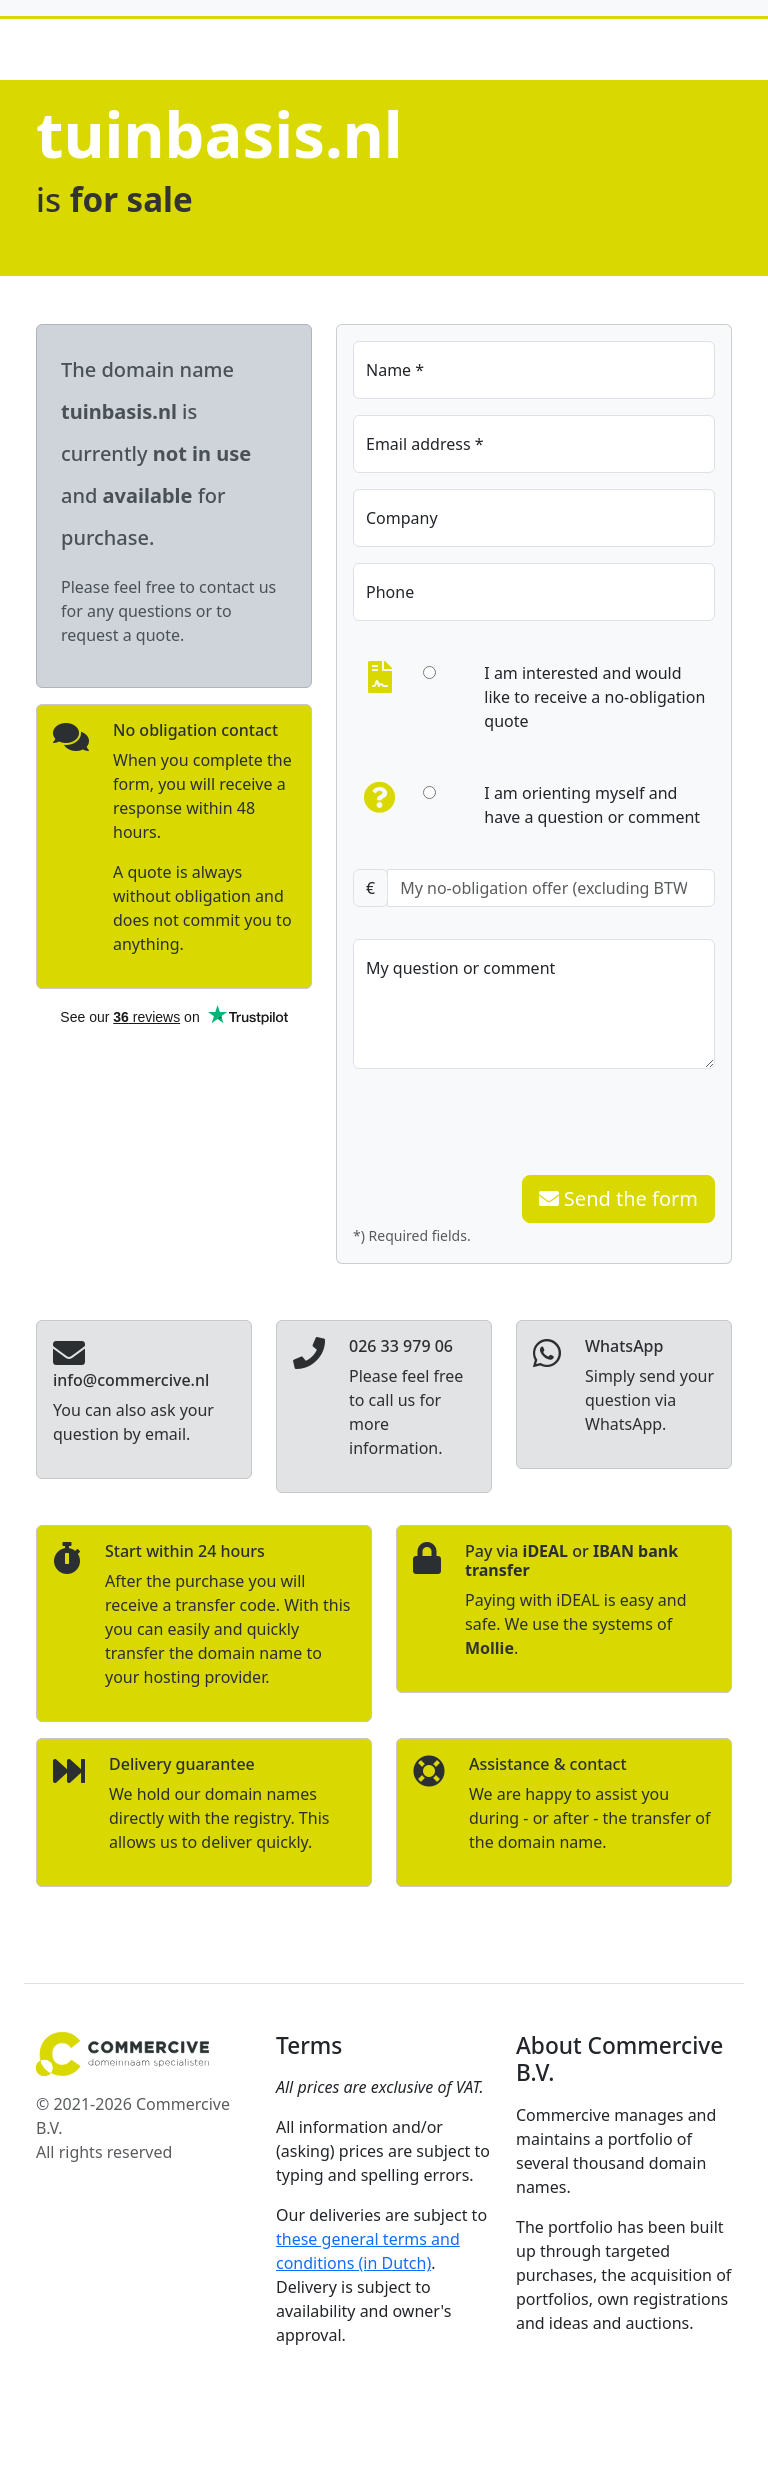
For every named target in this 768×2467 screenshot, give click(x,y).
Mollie (489, 1648)
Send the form (618, 1198)
